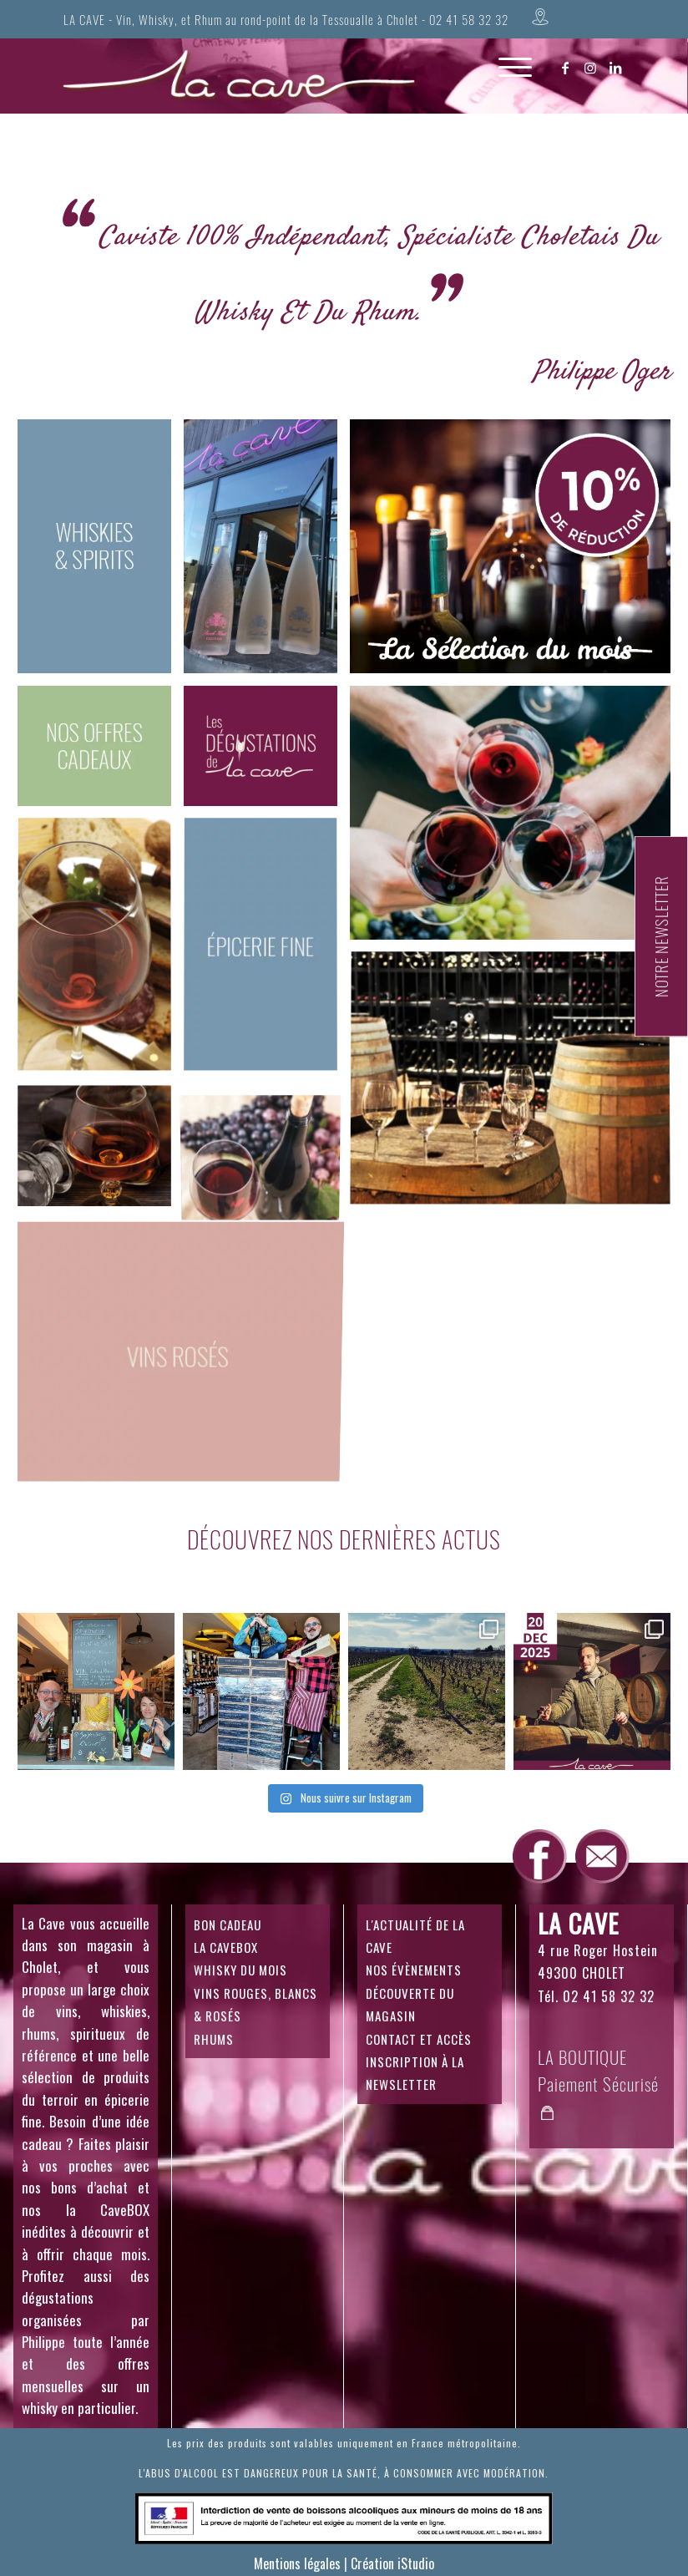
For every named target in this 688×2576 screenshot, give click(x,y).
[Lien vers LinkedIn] (616, 67)
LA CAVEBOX (226, 1947)
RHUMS (214, 2039)
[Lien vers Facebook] (566, 67)
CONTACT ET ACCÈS (419, 2039)
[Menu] (507, 84)
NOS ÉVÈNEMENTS (414, 1969)
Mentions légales (297, 2563)
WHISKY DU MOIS (240, 1969)
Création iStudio (392, 2563)
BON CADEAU (227, 1924)
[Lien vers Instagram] (591, 67)
